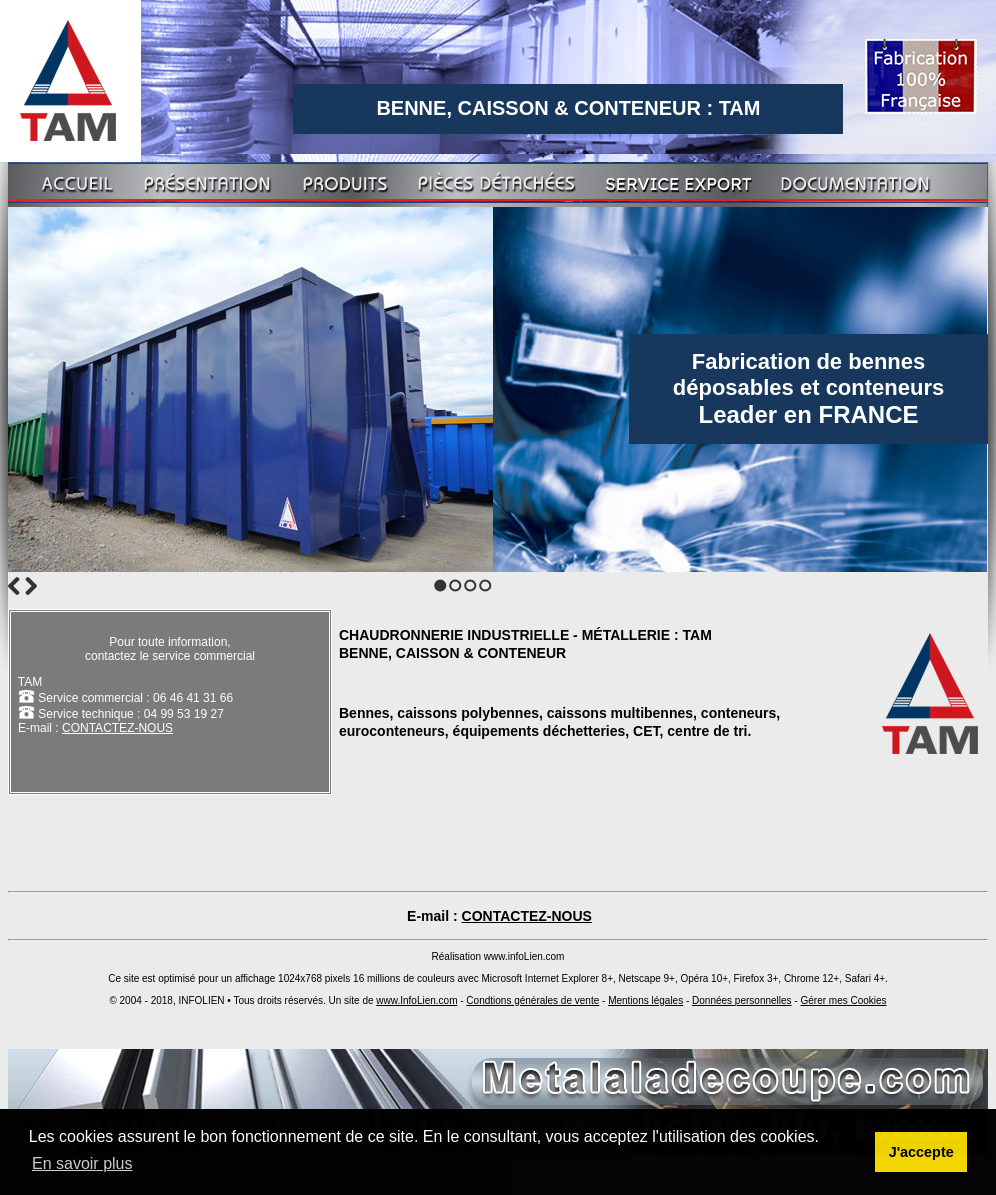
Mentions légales (645, 1000)
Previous (14, 586)
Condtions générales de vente (532, 1000)
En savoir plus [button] (82, 1163)
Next (31, 586)
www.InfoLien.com (416, 1000)
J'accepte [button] (921, 1152)
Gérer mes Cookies (843, 1000)
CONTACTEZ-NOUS (117, 728)
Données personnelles (742, 1000)
